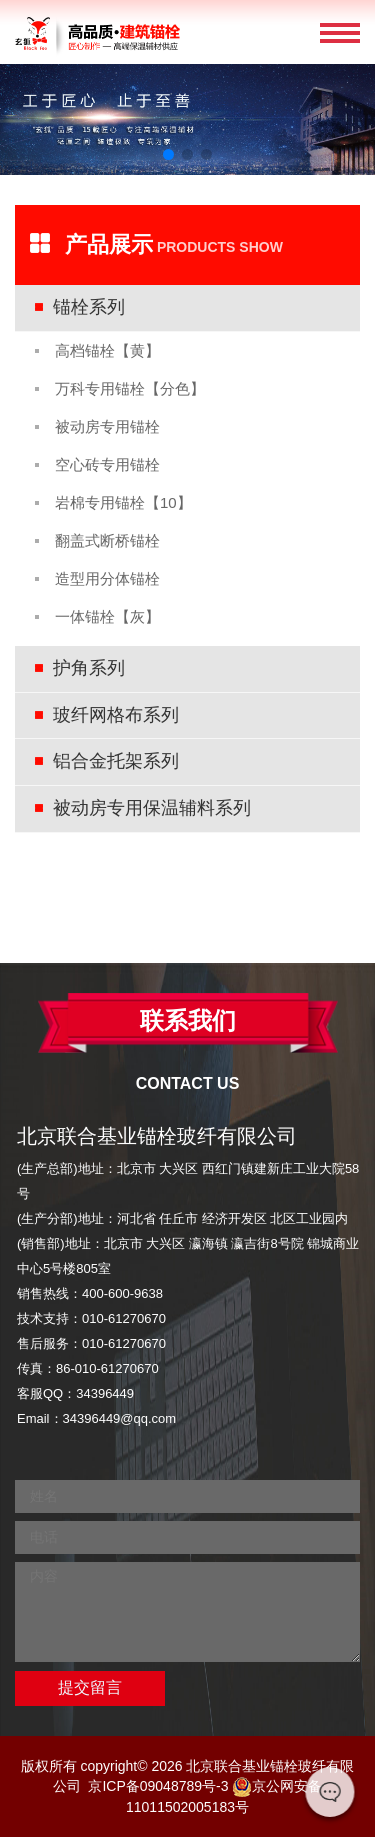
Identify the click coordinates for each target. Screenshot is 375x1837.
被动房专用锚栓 (107, 426)
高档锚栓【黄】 (107, 350)
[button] (168, 154)
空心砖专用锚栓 (107, 464)
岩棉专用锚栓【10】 (123, 502)
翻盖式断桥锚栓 (107, 540)
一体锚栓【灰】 (107, 616)
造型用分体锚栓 (107, 578)
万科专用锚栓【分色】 (130, 388)
